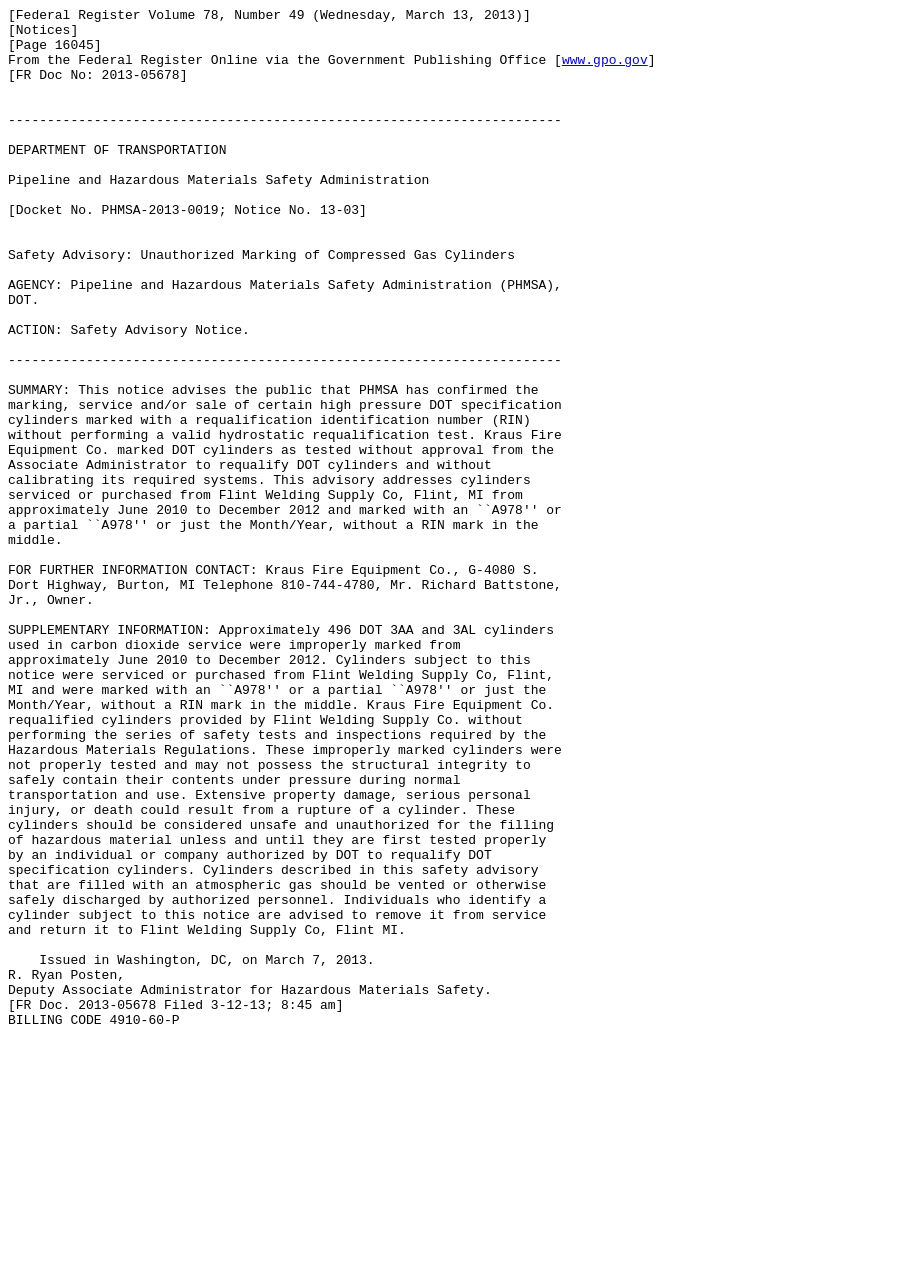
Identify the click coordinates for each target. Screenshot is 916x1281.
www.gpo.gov (605, 71)
